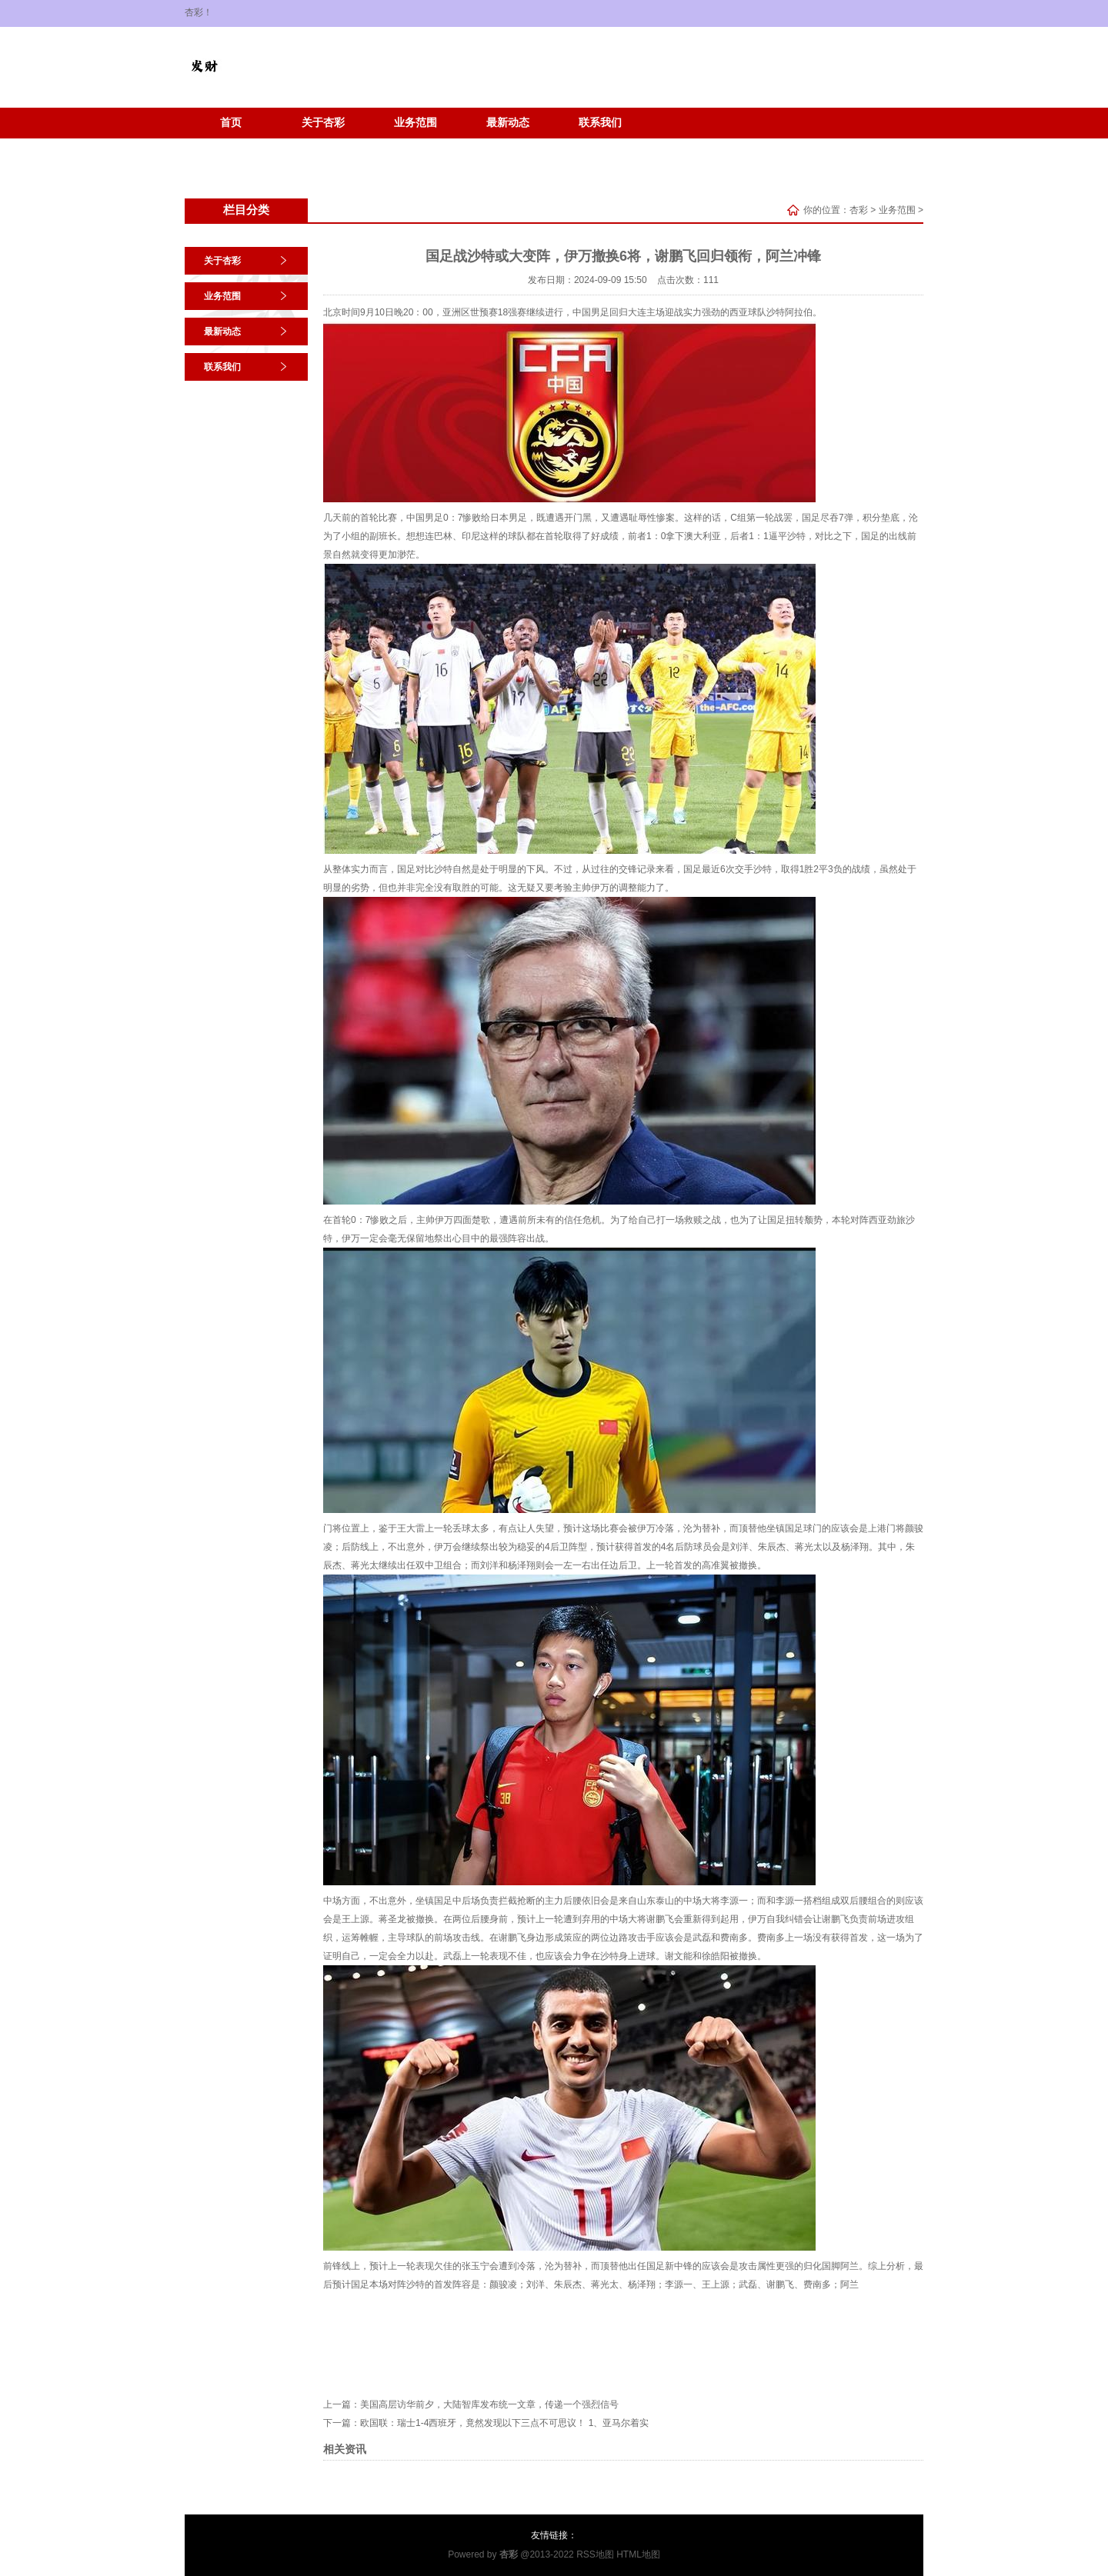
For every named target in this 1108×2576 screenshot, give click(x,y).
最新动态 (507, 122)
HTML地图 (638, 2554)
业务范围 (415, 122)
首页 (231, 122)
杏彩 (858, 210)
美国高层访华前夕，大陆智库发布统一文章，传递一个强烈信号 (489, 2404)
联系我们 (600, 122)
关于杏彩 (323, 122)
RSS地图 (595, 2554)
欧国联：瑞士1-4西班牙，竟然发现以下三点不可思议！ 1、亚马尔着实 (504, 2423)
